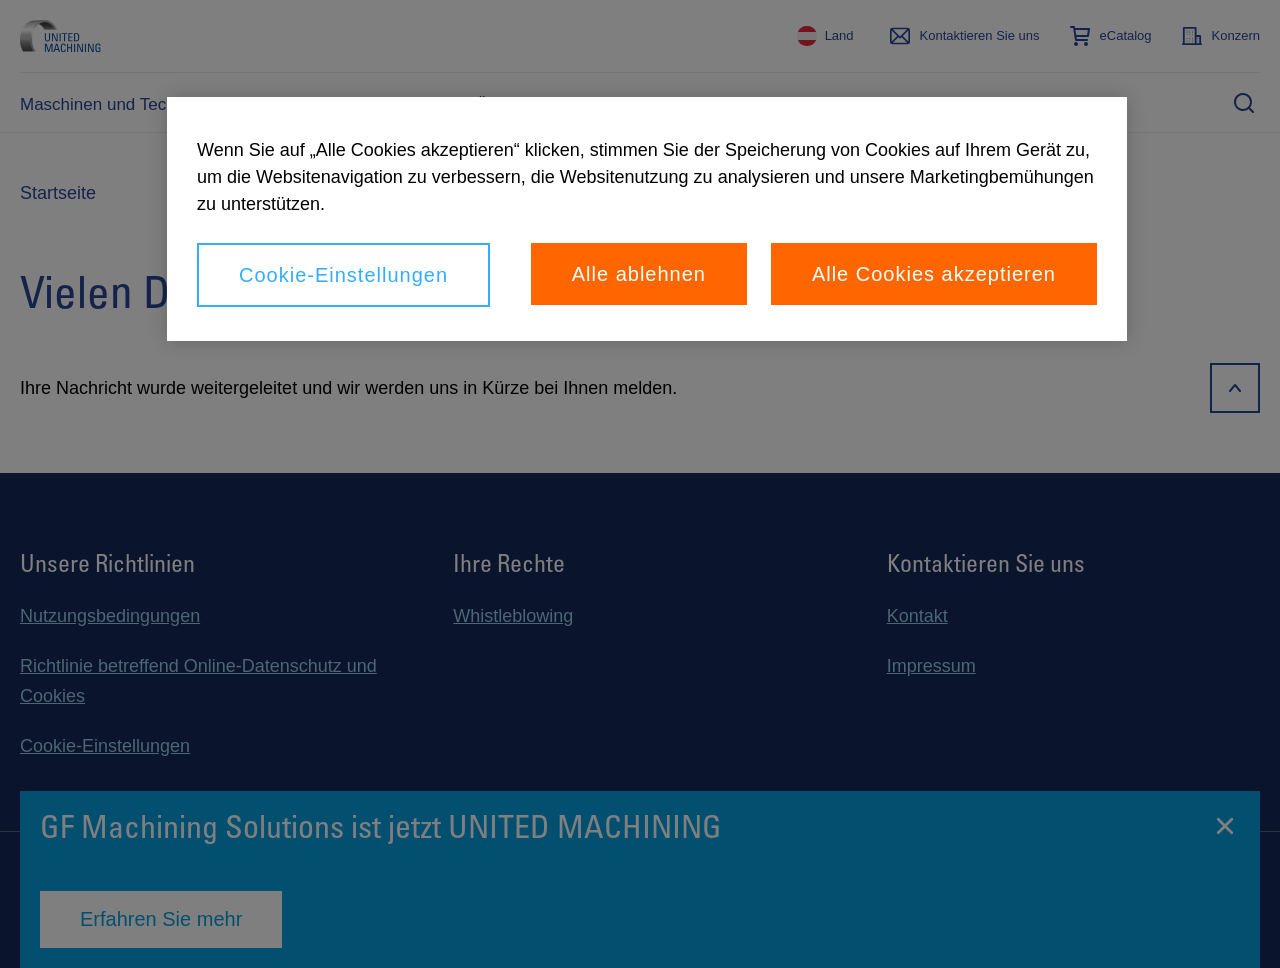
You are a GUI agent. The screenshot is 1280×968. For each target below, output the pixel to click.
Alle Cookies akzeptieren (934, 274)
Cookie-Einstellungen (343, 275)
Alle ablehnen (639, 274)
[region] (647, 219)
